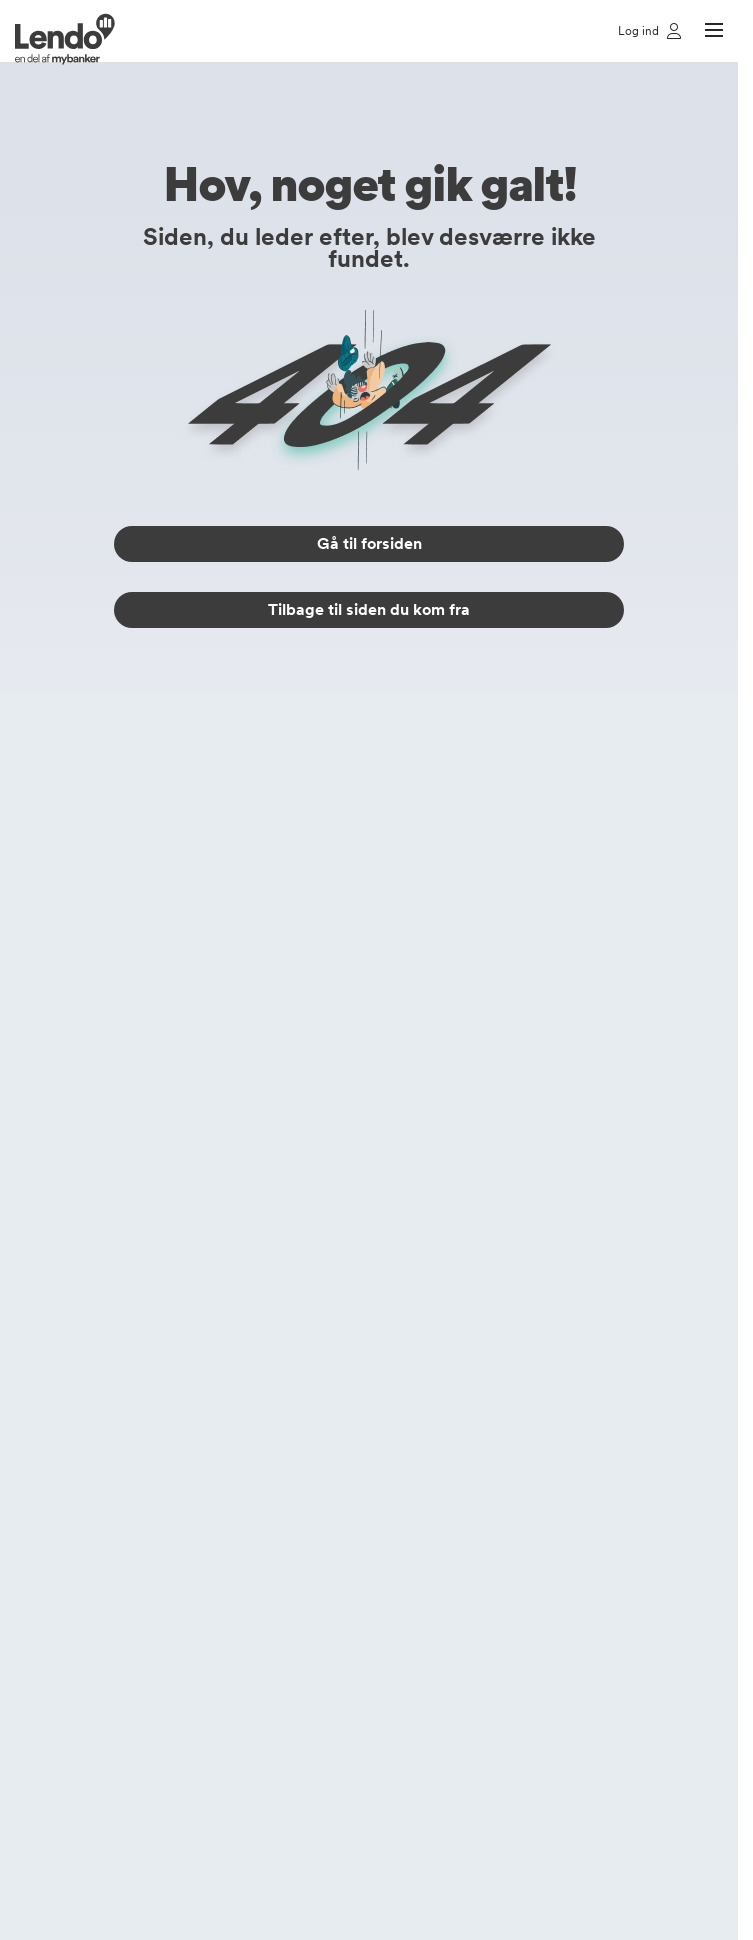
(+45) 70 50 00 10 (453, 775)
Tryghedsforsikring (172, 951)
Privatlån (140, 1069)
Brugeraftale (418, 1475)
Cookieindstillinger (436, 1443)
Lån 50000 (149, 1561)
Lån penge (147, 823)
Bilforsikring (150, 983)
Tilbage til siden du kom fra (369, 609)
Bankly (400, 1507)
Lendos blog (152, 1347)
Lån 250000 (153, 1625)
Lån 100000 (152, 1593)
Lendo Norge (421, 1657)
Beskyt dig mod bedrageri (195, 1443)
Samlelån (142, 855)
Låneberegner (158, 919)
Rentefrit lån (153, 1165)
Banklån (138, 1133)
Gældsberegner (163, 1379)
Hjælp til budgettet (173, 1411)
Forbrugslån (151, 1101)
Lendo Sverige (424, 1625)
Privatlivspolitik (424, 1379)
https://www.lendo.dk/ (200, 1843)
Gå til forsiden (369, 543)
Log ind (402, 1315)
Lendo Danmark (429, 1593)
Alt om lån (146, 1315)
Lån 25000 (149, 1529)
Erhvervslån (150, 1197)
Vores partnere (425, 1347)
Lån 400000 (154, 1657)
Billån (130, 887)
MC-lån (137, 1229)
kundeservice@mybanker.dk (485, 804)
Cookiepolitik (419, 1411)
